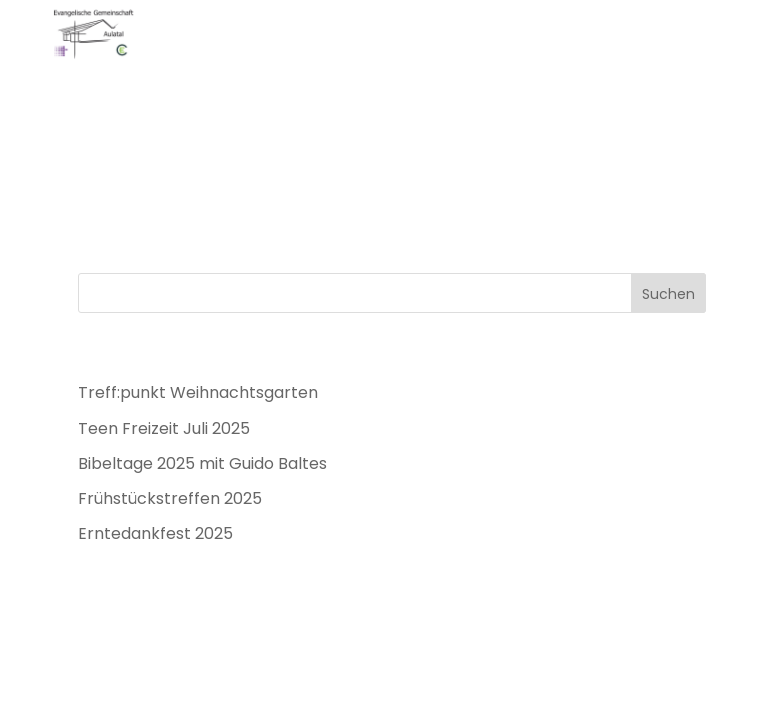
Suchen (668, 294)
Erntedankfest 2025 (155, 533)
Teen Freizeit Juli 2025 (164, 428)
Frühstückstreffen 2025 (170, 498)
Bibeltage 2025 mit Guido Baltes (202, 463)
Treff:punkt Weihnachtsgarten (198, 392)
